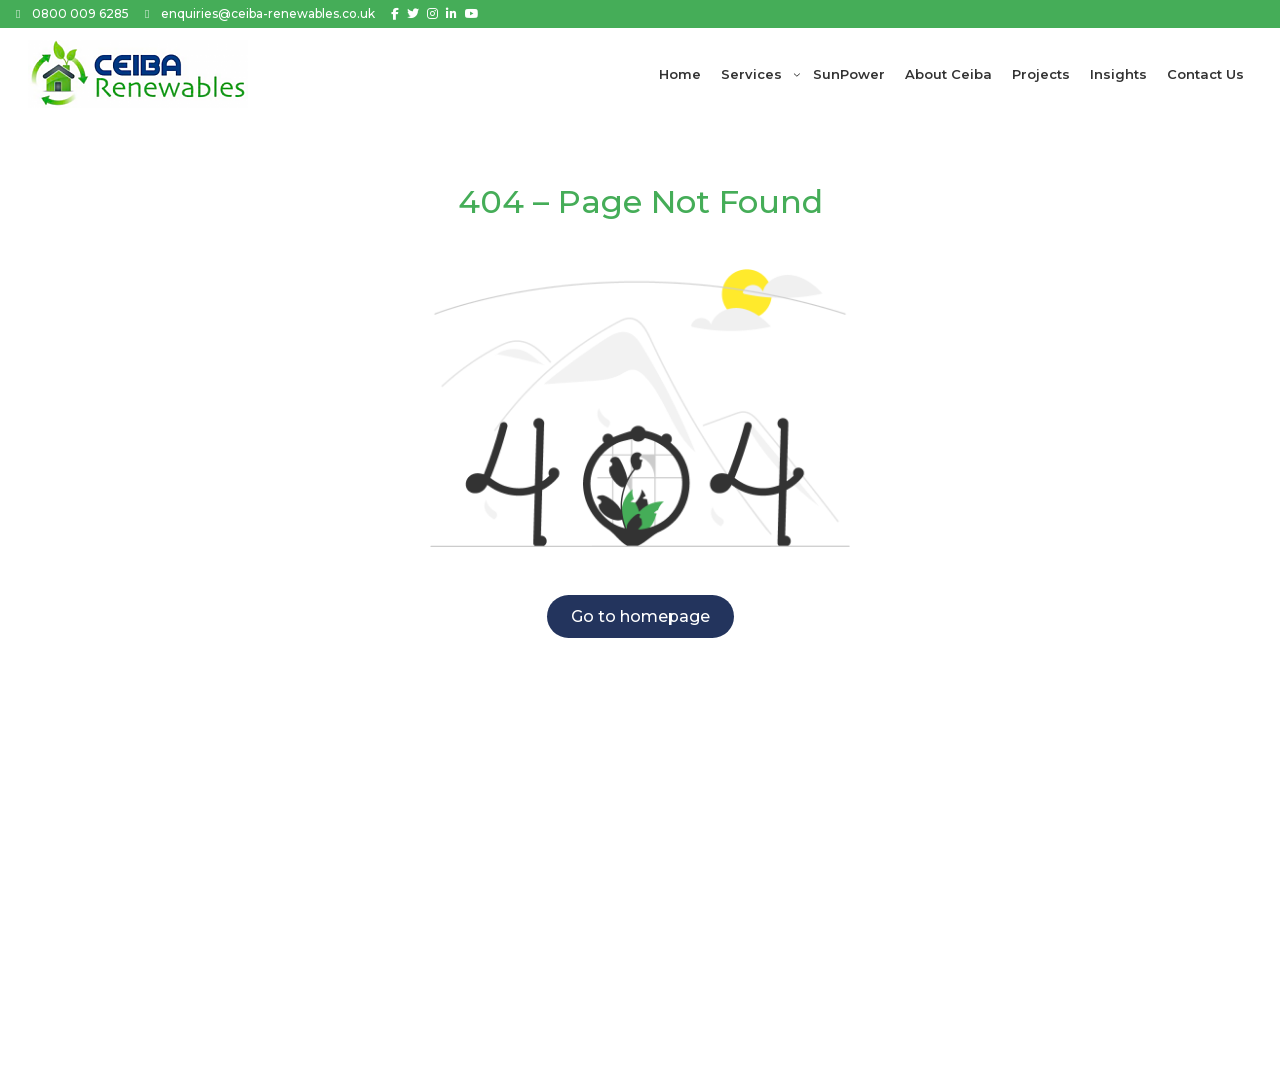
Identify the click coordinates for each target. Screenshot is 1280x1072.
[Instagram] (432, 14)
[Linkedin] (451, 14)
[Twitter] (413, 14)
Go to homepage (640, 616)
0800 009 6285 (80, 14)
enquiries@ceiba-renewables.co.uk (268, 14)
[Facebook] (395, 14)
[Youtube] (472, 14)
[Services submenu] (797, 74)
